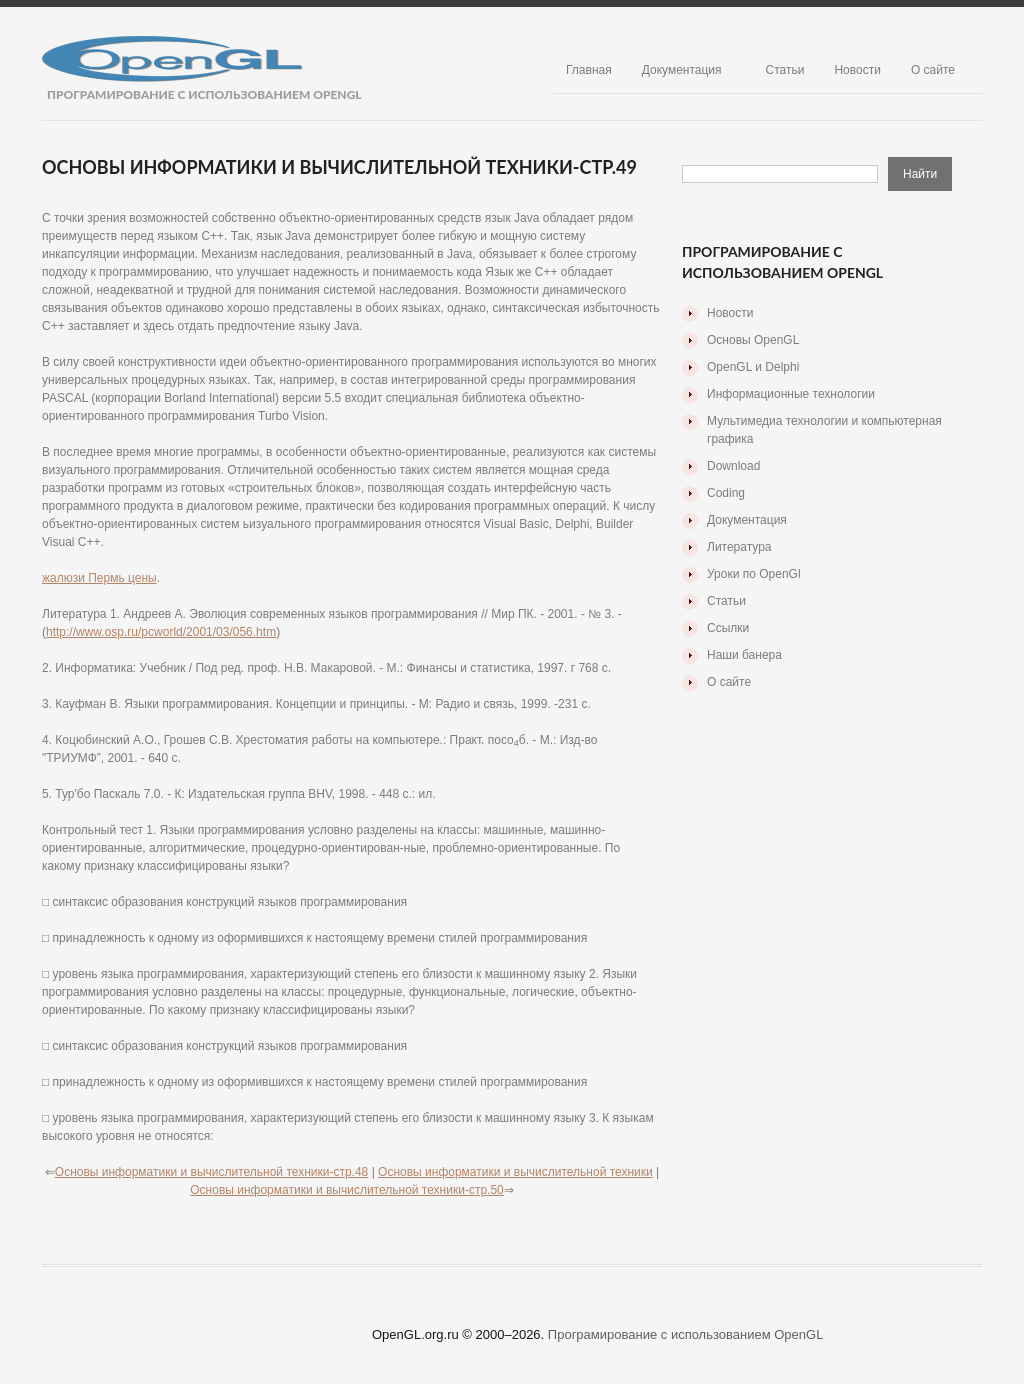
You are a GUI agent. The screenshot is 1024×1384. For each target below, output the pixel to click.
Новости (857, 70)
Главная (589, 70)
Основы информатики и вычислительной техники (515, 1172)
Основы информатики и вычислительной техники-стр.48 (212, 1172)
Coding (726, 493)
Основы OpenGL (753, 340)
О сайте (933, 70)
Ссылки (728, 628)
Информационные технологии (791, 394)
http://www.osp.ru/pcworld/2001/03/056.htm (161, 632)
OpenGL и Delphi (753, 367)
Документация (682, 70)
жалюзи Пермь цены (99, 578)
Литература (739, 547)
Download (733, 466)
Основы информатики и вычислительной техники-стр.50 (347, 1190)
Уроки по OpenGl (754, 574)
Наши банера (744, 655)
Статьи (785, 70)
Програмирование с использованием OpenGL (686, 1334)
